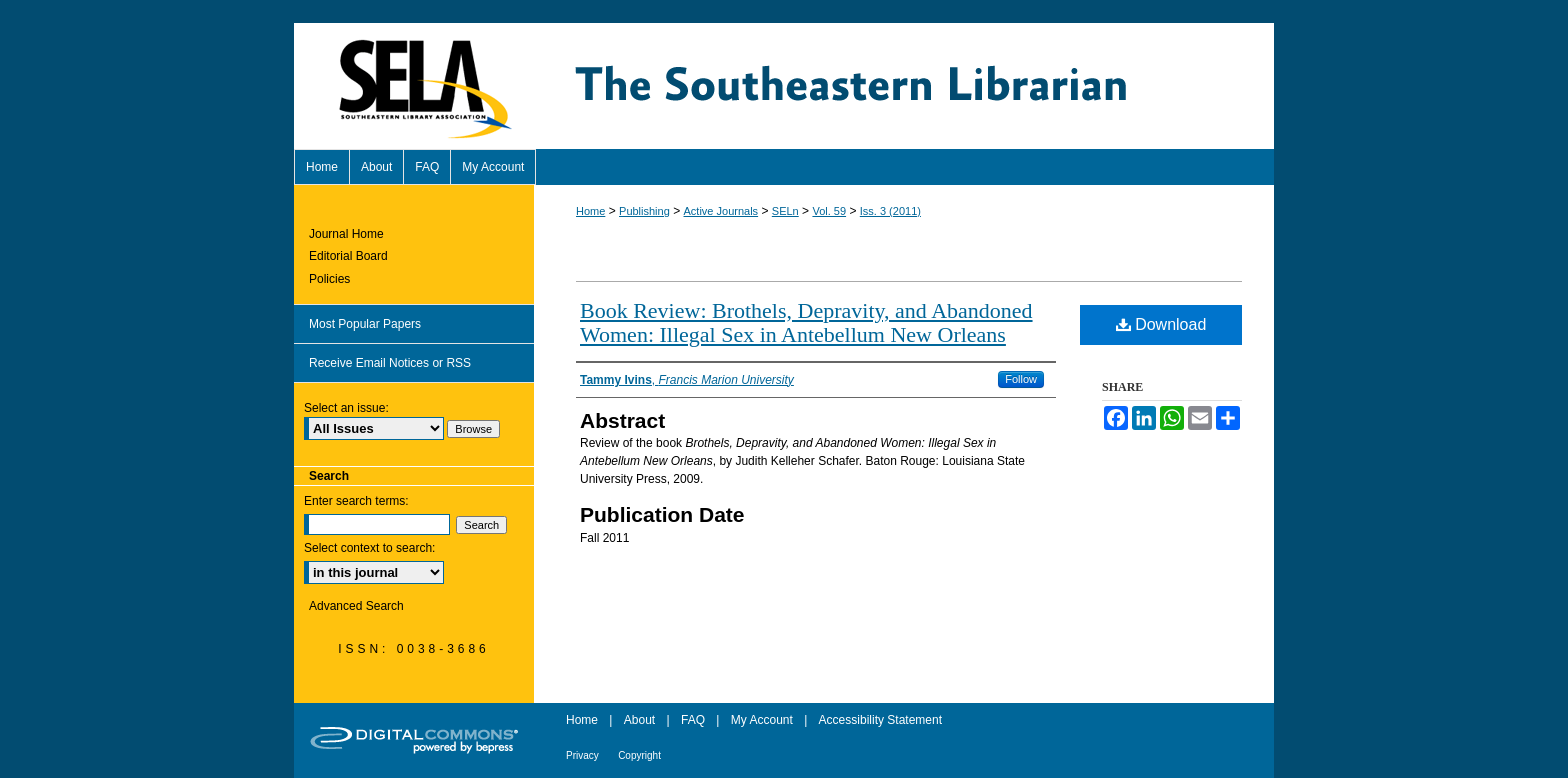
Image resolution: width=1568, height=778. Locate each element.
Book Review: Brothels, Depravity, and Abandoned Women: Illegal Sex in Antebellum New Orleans (806, 322)
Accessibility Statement (880, 720)
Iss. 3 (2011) (890, 211)
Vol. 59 (829, 211)
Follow (1021, 379)
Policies (329, 279)
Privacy (582, 755)
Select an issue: (346, 408)
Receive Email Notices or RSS (390, 363)
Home (590, 211)
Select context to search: (369, 548)
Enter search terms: (356, 501)
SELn (785, 211)
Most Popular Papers (365, 324)
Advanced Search (356, 606)
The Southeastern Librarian (904, 86)
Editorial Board (348, 256)
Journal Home (346, 234)
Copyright (639, 755)
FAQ (693, 720)
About (639, 720)
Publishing (644, 211)
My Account (762, 720)
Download (1161, 324)
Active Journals (721, 211)
